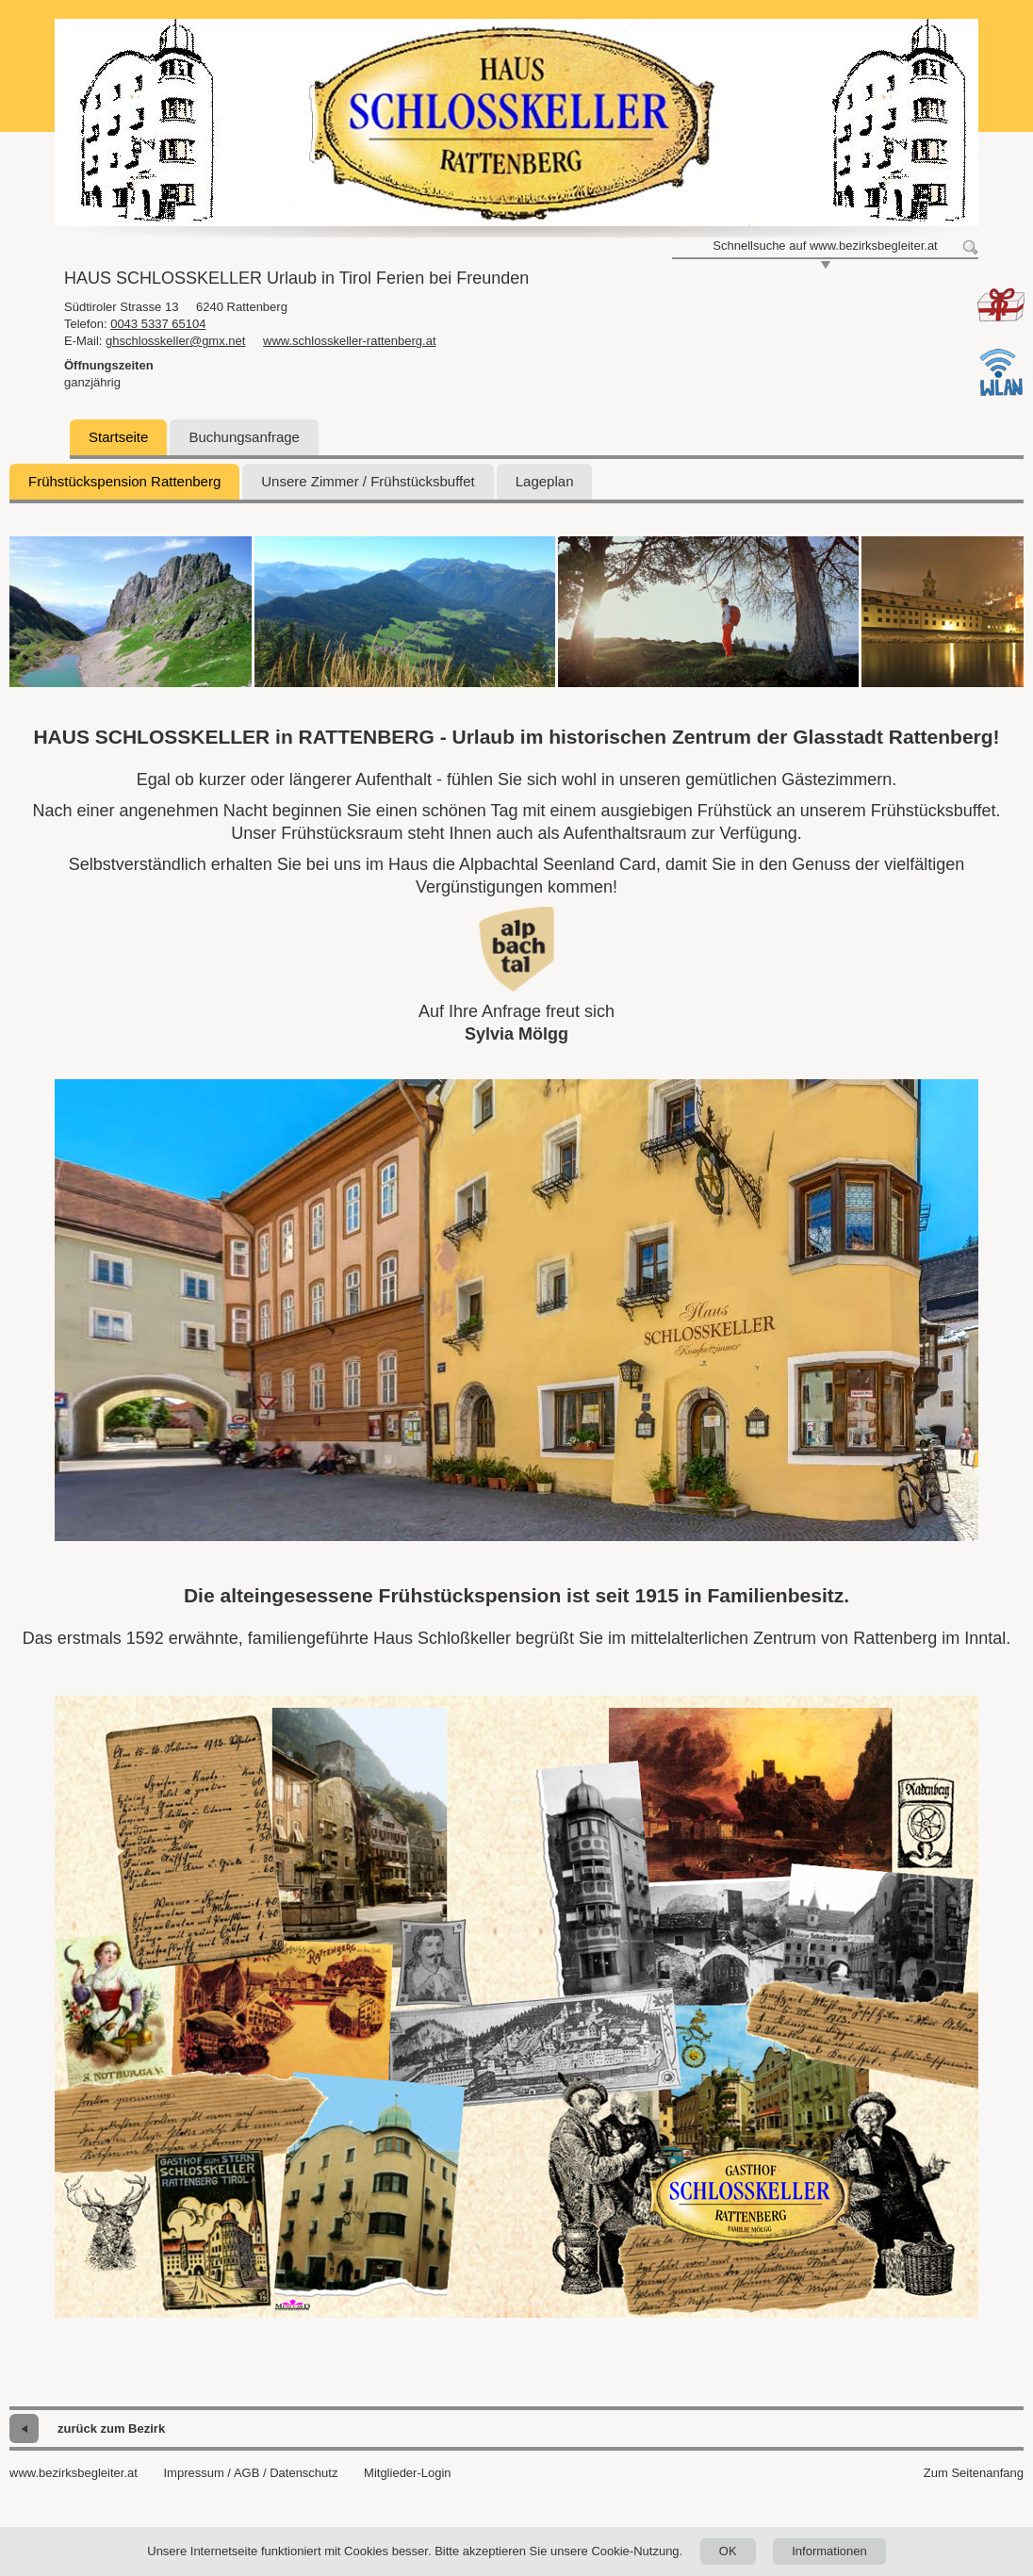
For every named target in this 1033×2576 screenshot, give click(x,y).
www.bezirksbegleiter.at (73, 2473)
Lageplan (545, 481)
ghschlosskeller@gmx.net (175, 341)
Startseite (118, 437)
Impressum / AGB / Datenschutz (250, 2473)
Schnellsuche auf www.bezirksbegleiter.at (825, 245)
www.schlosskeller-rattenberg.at (349, 341)
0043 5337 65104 (157, 324)
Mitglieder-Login (407, 2473)
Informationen (829, 2551)
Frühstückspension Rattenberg (124, 481)
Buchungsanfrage (244, 437)
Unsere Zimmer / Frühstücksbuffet (367, 481)
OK (728, 2551)
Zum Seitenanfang (974, 2473)
